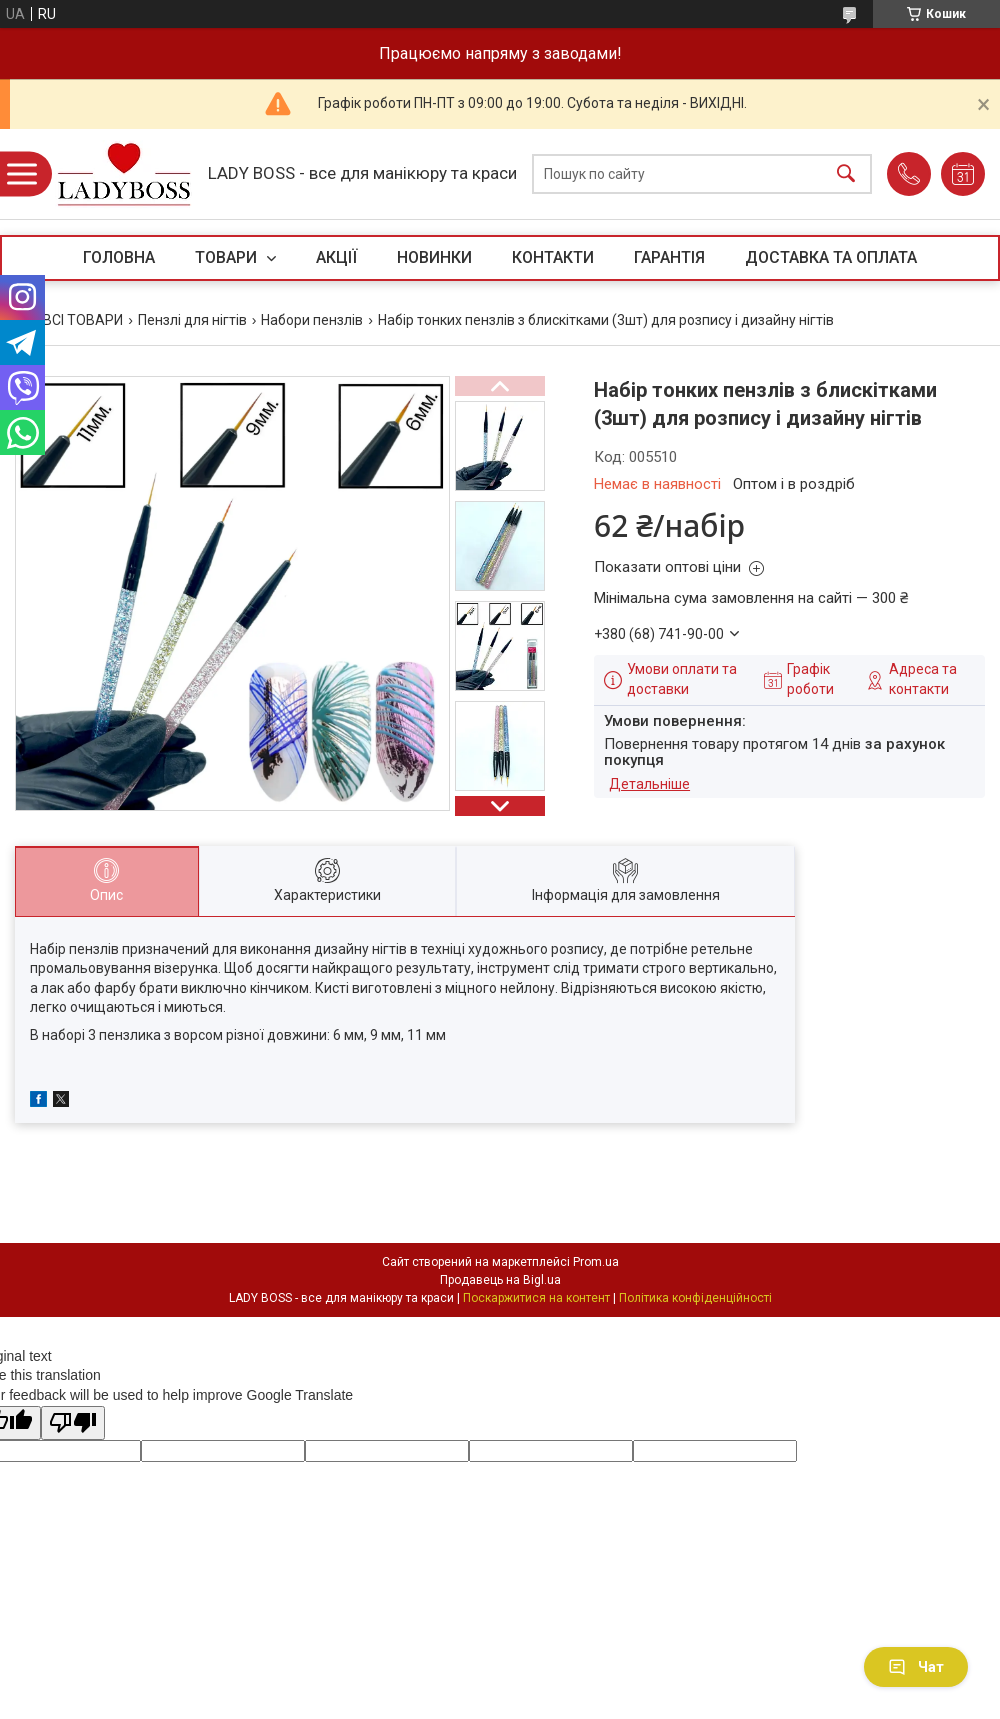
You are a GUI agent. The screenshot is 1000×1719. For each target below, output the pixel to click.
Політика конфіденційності (695, 1298)
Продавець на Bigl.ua (500, 1280)
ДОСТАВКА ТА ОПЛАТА (831, 257)
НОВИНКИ (434, 257)
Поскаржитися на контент (536, 1298)
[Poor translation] (73, 1423)
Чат (916, 1667)
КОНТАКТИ (553, 257)
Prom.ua (596, 1262)
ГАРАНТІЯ (669, 257)
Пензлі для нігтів (192, 320)
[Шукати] (846, 174)
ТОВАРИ (228, 257)
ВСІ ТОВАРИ (83, 320)
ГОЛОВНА (119, 257)
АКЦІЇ (336, 257)
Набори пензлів (312, 320)
